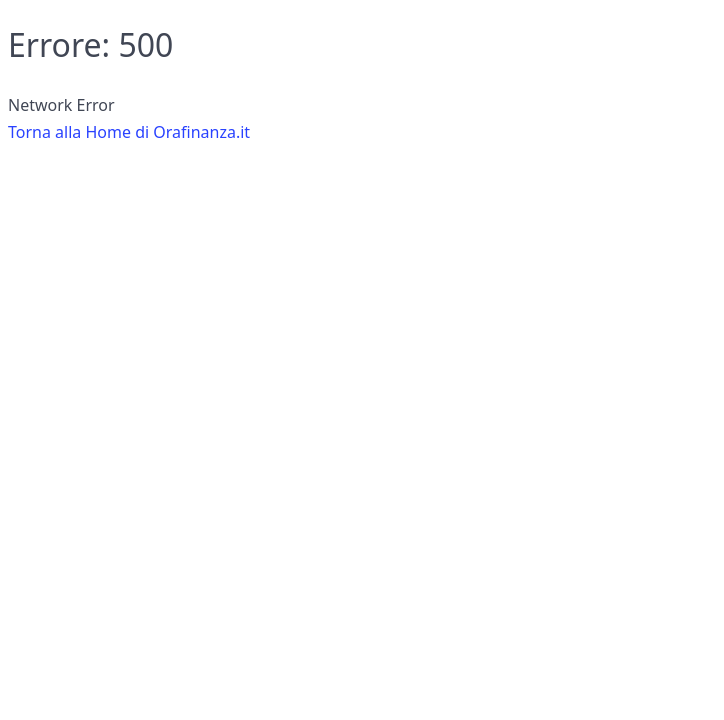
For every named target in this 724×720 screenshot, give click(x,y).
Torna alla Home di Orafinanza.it (129, 132)
